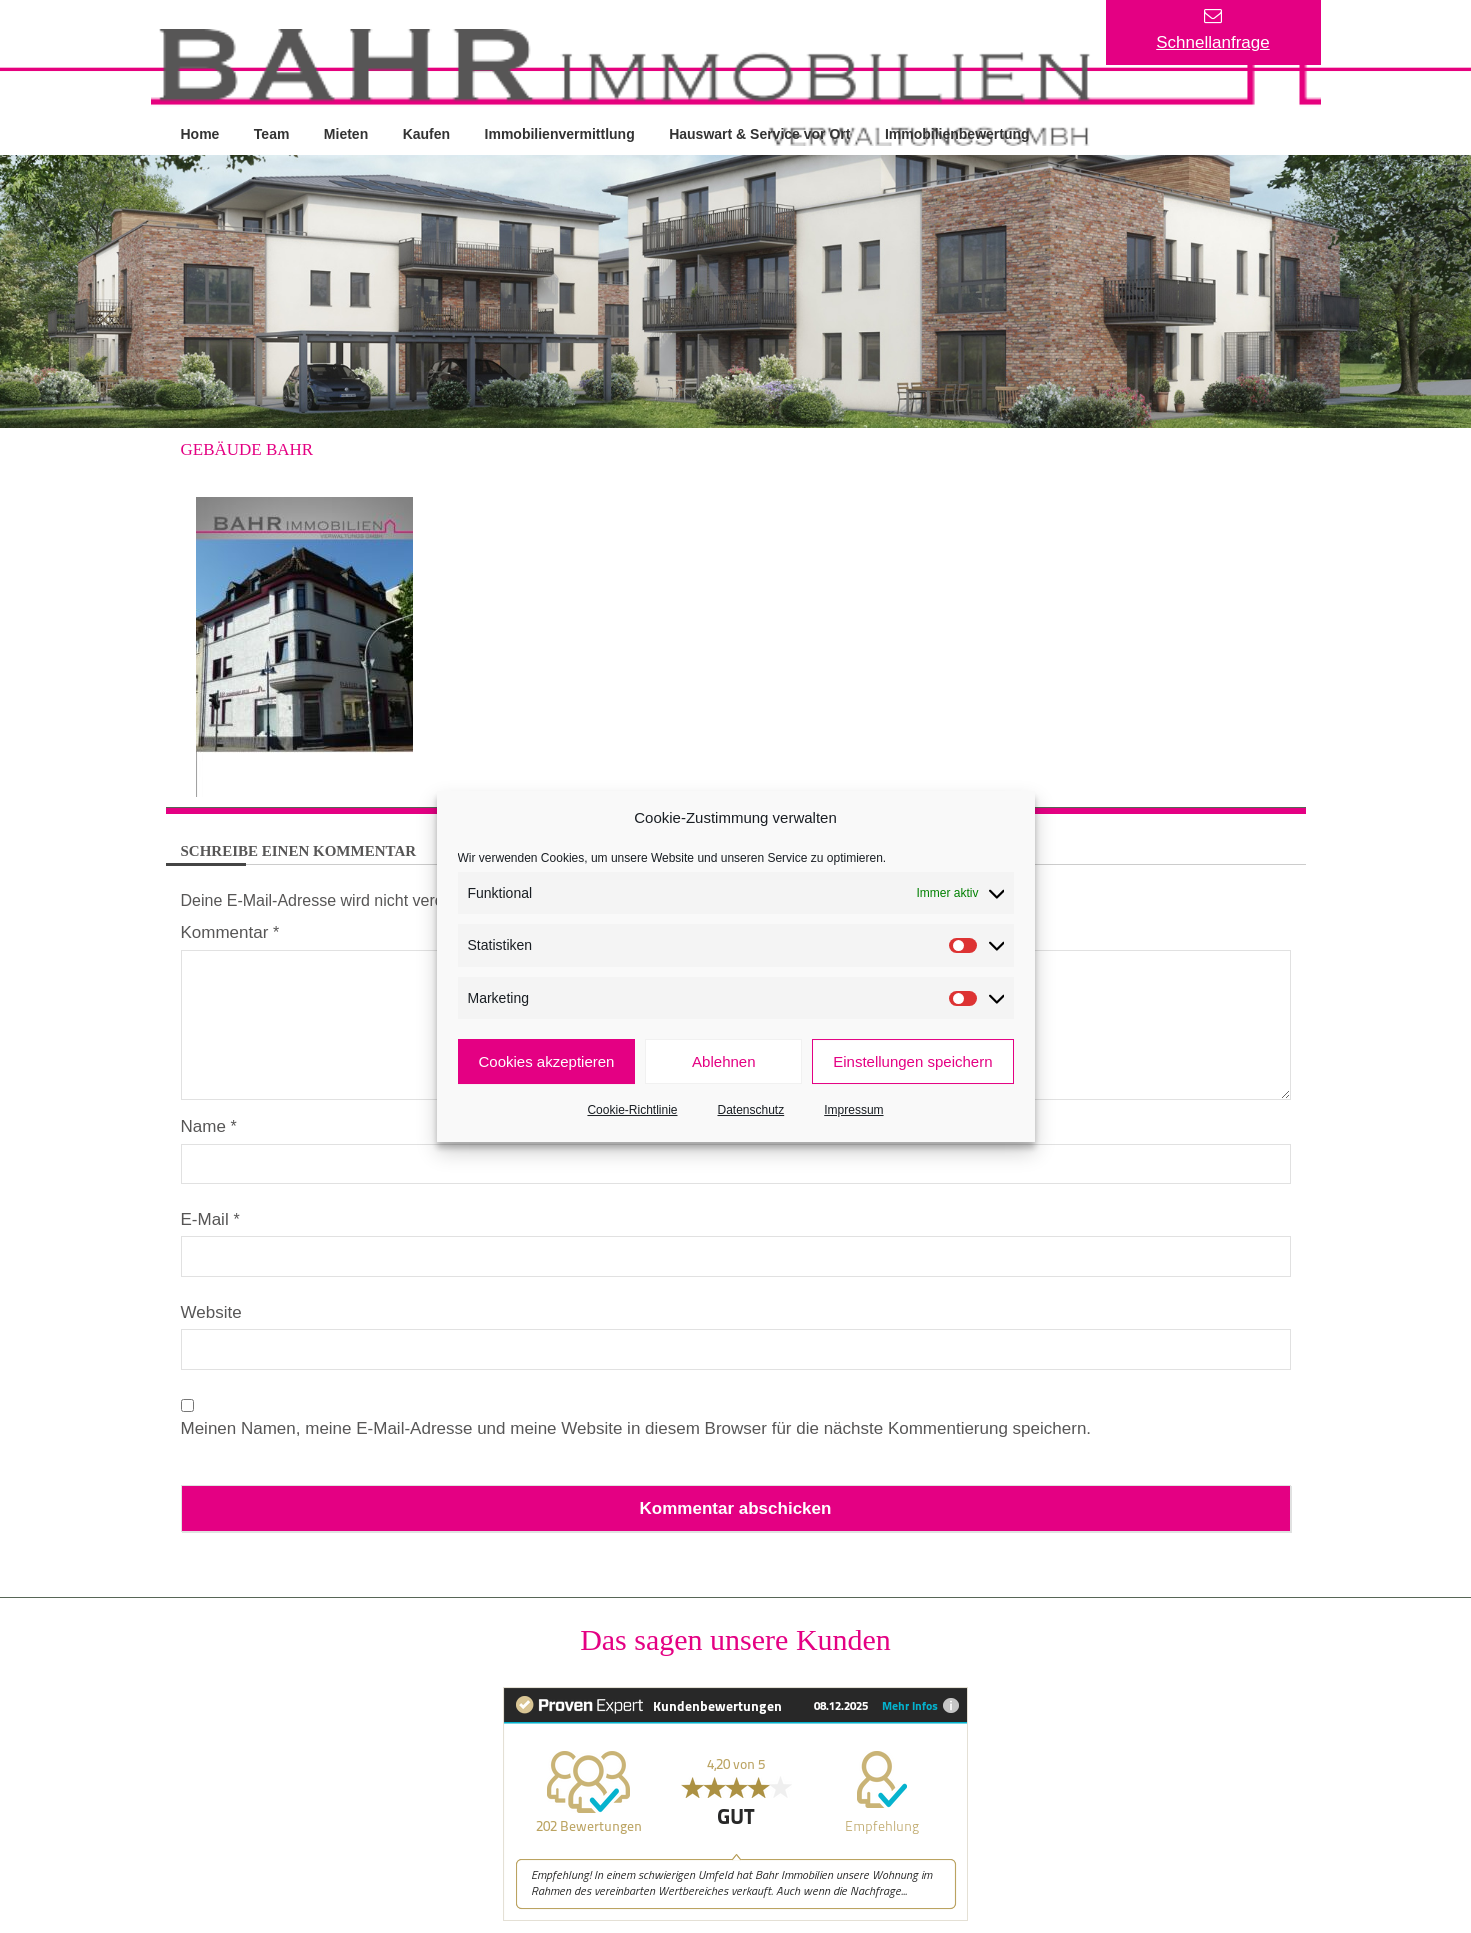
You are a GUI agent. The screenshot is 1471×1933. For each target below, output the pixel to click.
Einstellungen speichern (912, 1061)
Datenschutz (751, 1110)
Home (200, 133)
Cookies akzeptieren (547, 1061)
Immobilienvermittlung (562, 133)
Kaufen (428, 133)
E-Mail (210, 1218)
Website (211, 1311)
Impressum (853, 1110)
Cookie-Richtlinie (632, 1110)
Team (273, 133)
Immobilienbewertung (961, 133)
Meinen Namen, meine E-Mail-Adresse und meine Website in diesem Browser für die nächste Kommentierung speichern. (636, 1427)
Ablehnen (723, 1061)
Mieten (347, 133)
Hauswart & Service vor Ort (762, 133)
